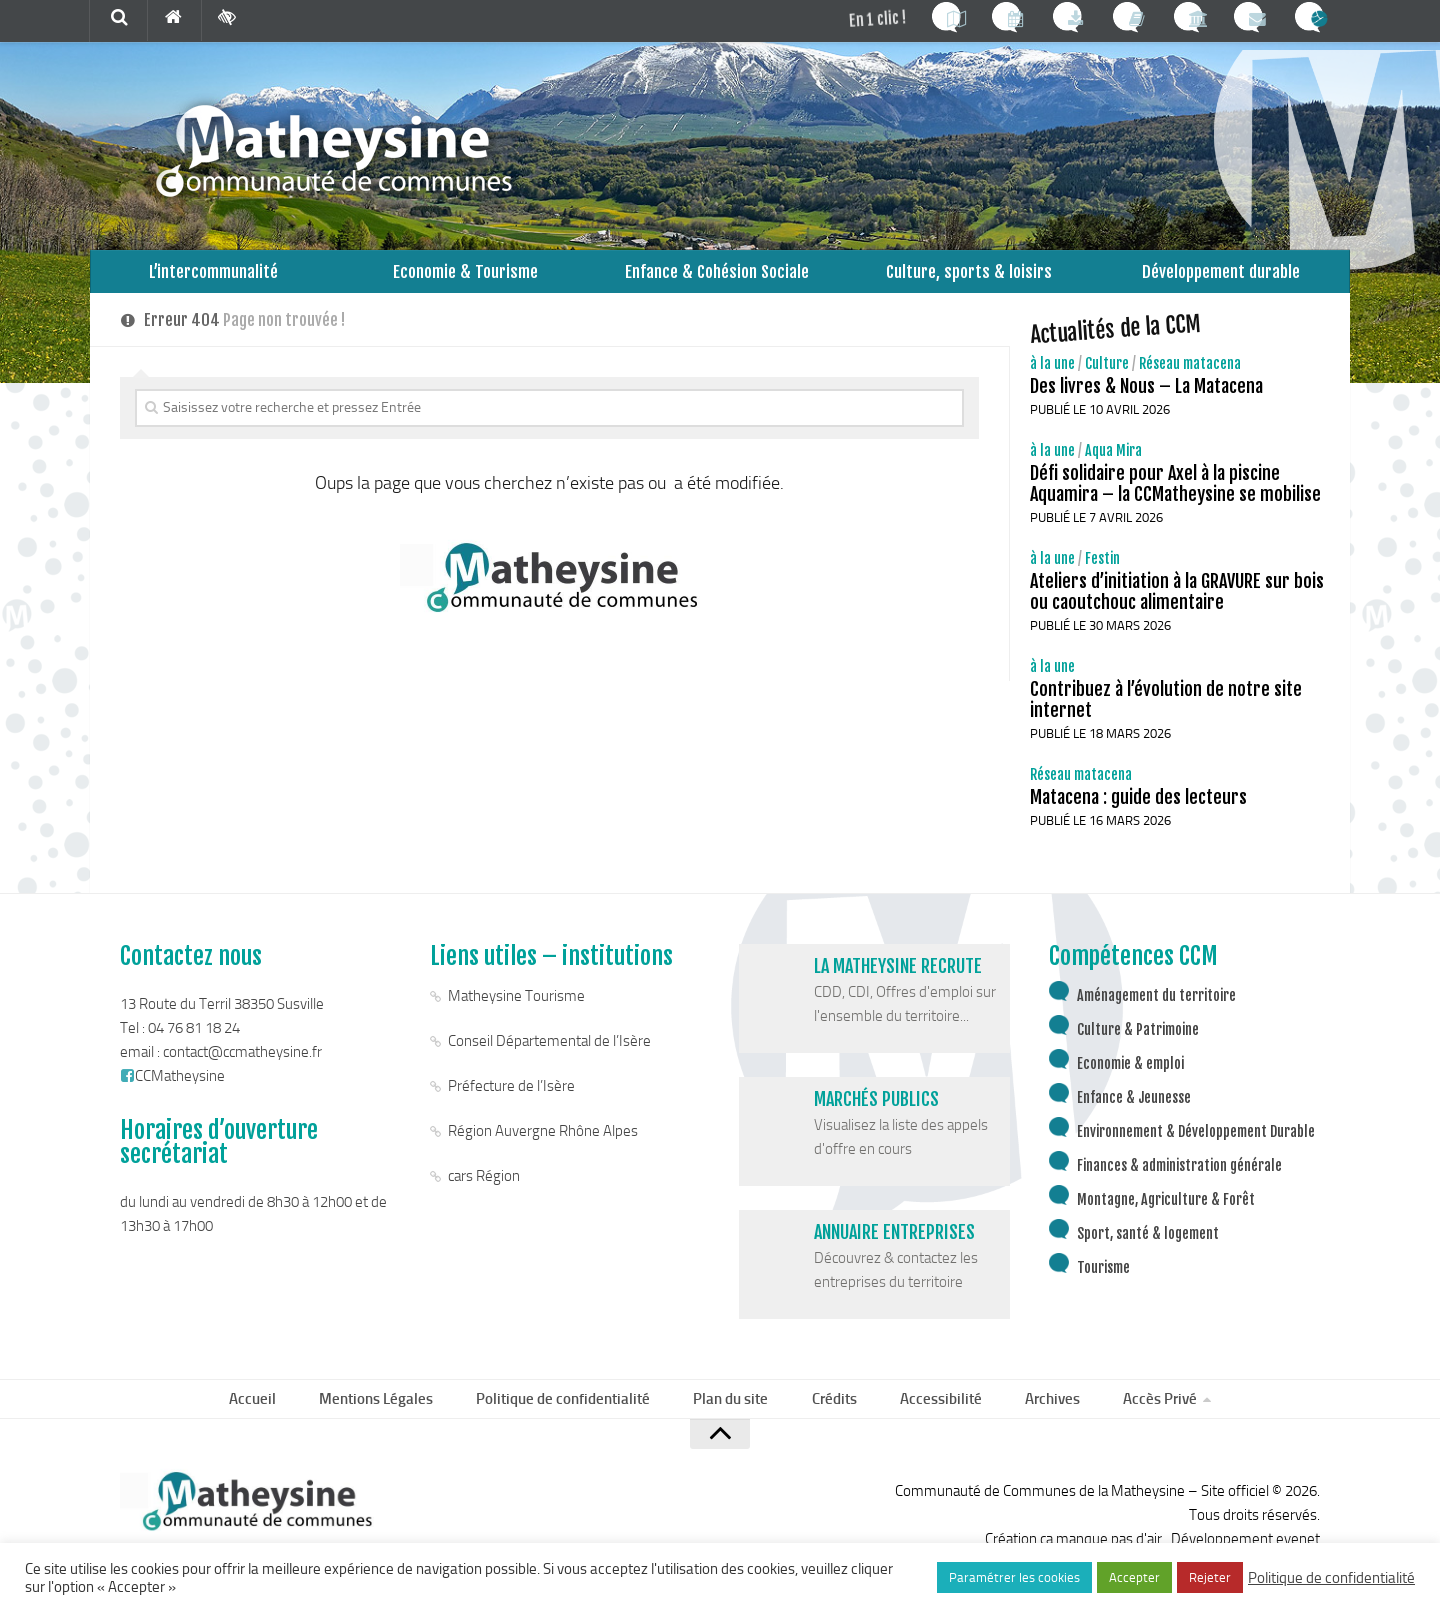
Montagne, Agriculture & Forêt (1166, 1216)
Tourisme (1103, 1284)
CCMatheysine (172, 1093)
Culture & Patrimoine (1138, 1046)
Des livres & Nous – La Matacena (1146, 403)
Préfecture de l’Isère (511, 1103)
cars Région (484, 1193)
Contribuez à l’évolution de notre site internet (1166, 716)
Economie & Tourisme (465, 279)
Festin (1102, 575)
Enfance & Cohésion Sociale (717, 279)
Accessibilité (933, 1418)
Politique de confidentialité (573, 1418)
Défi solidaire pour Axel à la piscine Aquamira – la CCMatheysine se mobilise (1175, 500)
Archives (1038, 1418)
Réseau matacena (1190, 380)
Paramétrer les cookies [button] (1014, 1577)
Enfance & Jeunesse (1134, 1114)
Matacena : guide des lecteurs (1138, 814)
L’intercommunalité (213, 279)
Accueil (271, 1418)
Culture (1107, 380)
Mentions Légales (390, 1418)
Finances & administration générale (1179, 1182)
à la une (1052, 380)
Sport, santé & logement (1148, 1250)
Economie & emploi (1130, 1080)
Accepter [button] (1134, 1577)
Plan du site (736, 1418)
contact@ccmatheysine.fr (242, 1069)
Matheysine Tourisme (516, 1013)
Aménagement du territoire (1156, 1012)
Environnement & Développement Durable (1196, 1148)
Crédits (834, 1418)
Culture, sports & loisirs (969, 279)
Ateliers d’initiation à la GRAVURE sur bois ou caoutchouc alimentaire (1177, 608)
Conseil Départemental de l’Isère (549, 1058)
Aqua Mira (1113, 467)
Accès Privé (1141, 1418)
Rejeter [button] (1210, 1577)
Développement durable (1221, 279)
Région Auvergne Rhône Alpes (543, 1148)
